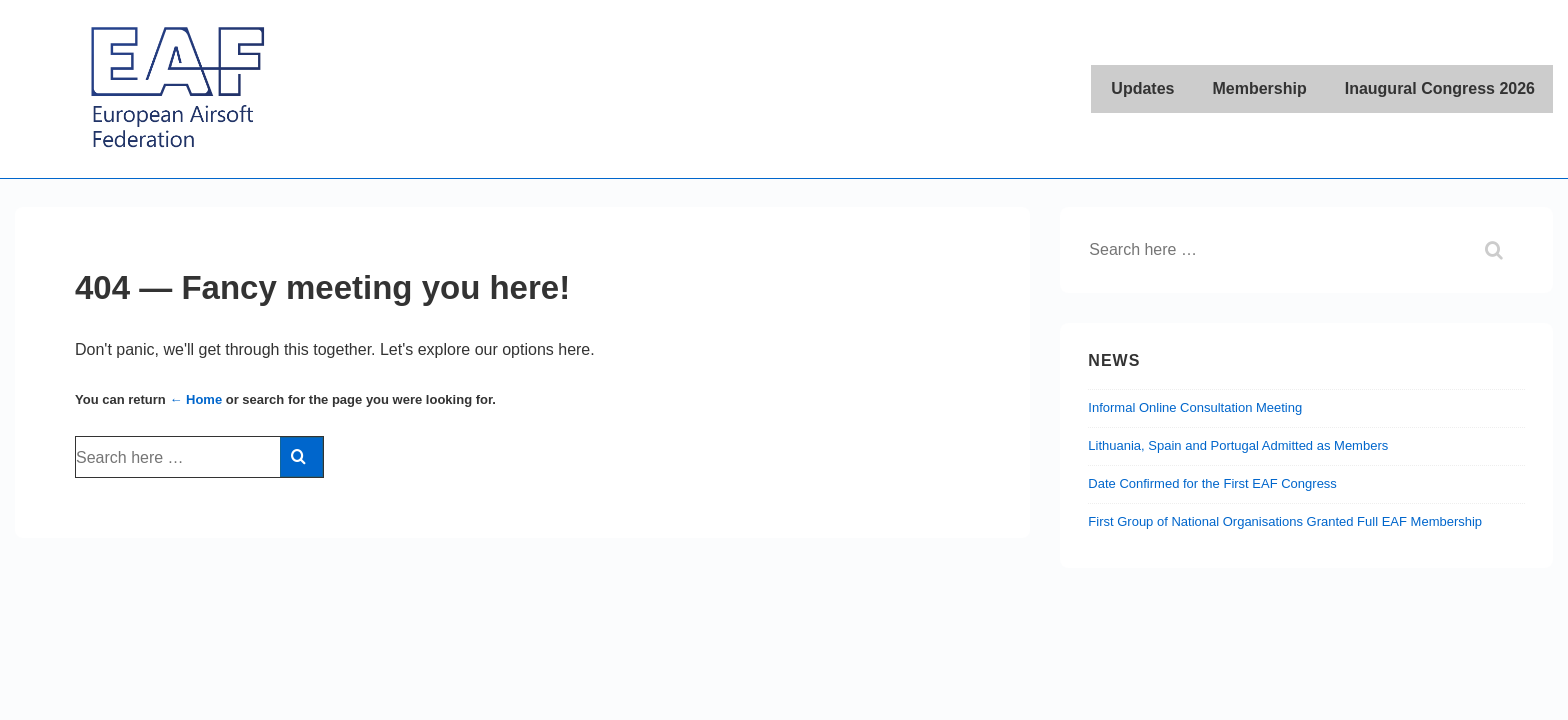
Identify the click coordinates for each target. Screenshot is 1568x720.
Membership (1259, 88)
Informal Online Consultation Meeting (1195, 407)
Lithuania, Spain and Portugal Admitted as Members (1238, 445)
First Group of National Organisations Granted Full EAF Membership (1285, 521)
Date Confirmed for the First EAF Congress (1212, 483)
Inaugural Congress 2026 (1440, 88)
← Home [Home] (195, 399)
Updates (1142, 88)
